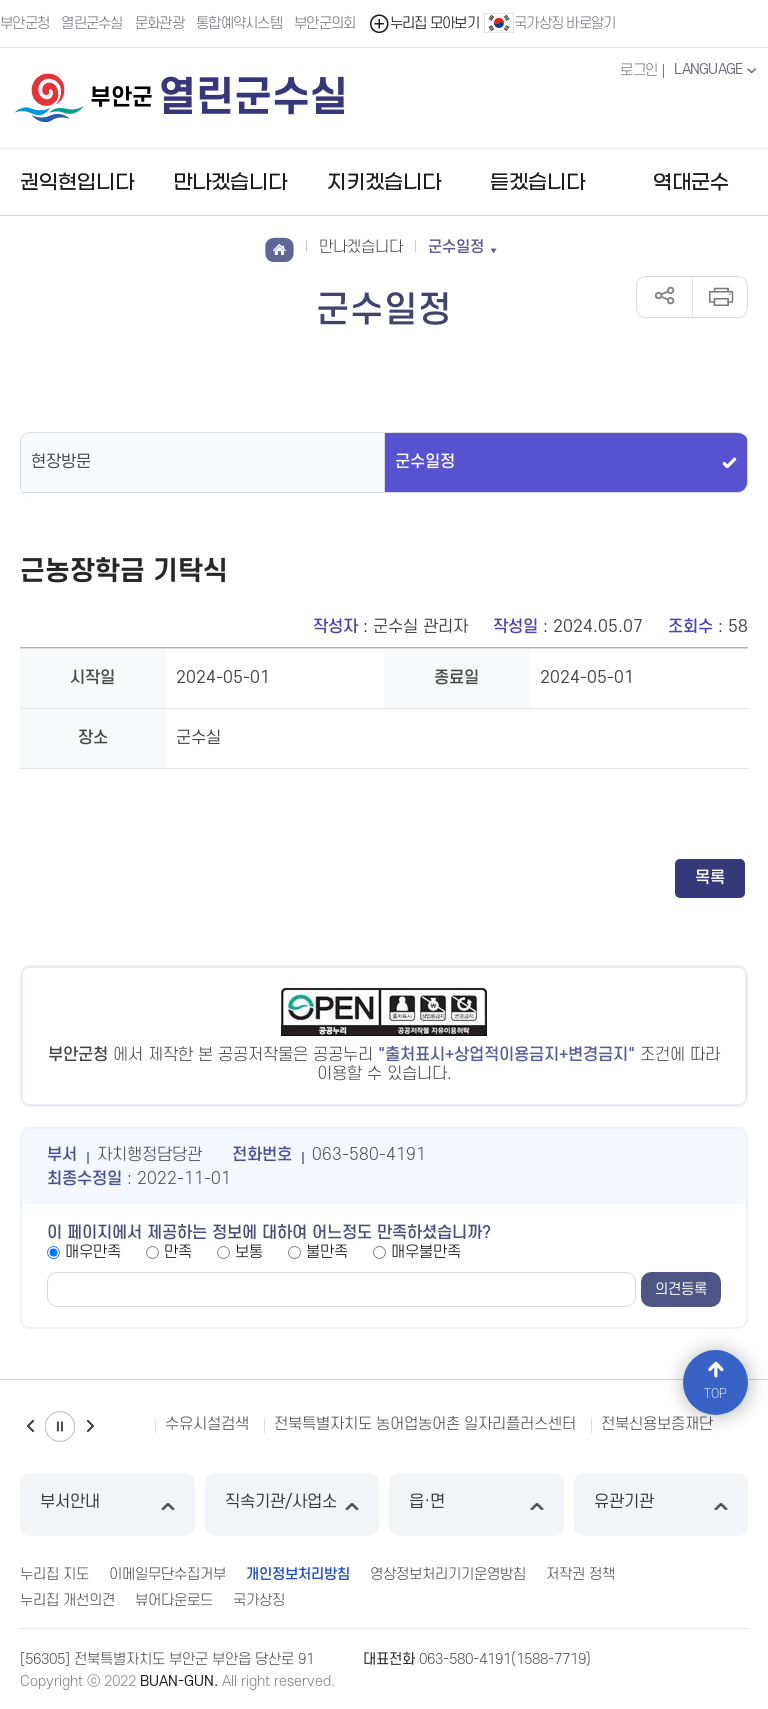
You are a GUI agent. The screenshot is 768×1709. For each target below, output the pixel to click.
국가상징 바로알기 (550, 23)
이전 (30, 1426)
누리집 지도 (54, 1574)
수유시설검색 (207, 1424)
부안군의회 (325, 23)
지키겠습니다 (384, 183)
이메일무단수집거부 (167, 1574)
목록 (710, 878)
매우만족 (93, 1252)
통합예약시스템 (239, 23)
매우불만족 (426, 1252)
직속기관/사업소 (292, 1504)
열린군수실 (92, 23)
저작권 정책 (580, 1574)
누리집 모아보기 (423, 23)
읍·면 (476, 1504)
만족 (178, 1252)
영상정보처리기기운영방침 (448, 1574)
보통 (249, 1252)
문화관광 (159, 23)
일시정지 (60, 1426)
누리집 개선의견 (67, 1600)
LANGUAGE (717, 70)
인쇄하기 (719, 297)
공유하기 (664, 297)
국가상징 (259, 1600)
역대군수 (691, 183)
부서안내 (107, 1504)
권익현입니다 (77, 183)
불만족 (327, 1252)
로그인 (638, 70)
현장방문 (61, 462)
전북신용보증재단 (657, 1424)
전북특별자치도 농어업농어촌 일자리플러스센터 (425, 1424)
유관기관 (661, 1504)
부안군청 (24, 23)
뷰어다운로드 (174, 1600)
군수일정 (425, 462)
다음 (90, 1426)
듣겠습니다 (537, 183)
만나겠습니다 (230, 183)
